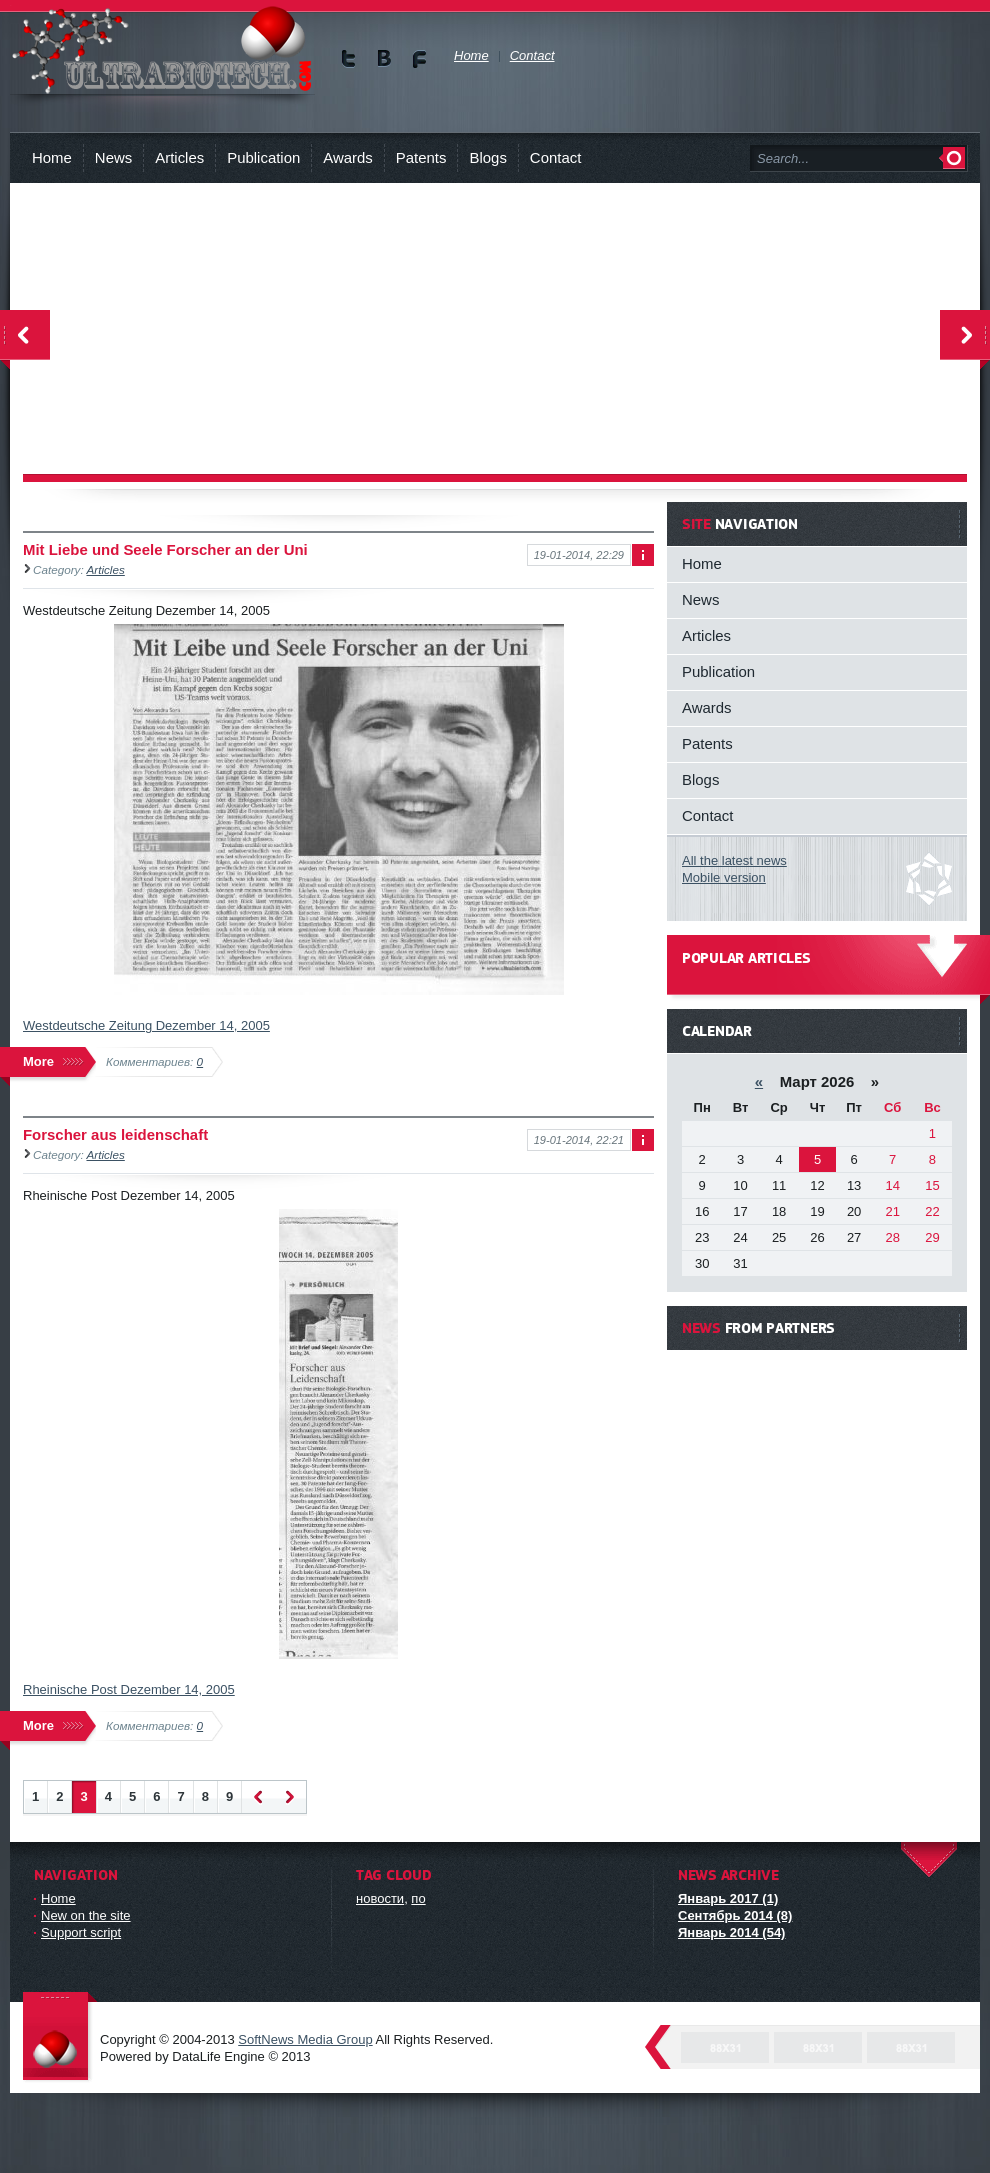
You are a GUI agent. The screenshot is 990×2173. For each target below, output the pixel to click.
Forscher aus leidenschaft (115, 1134)
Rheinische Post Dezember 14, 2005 (129, 1689)
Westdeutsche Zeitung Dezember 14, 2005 (146, 1025)
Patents (421, 157)
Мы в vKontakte (384, 58)
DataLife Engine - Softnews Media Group (60, 2037)
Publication (263, 157)
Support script (81, 1932)
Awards (348, 157)
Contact (555, 157)
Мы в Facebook (419, 58)
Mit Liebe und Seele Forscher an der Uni (165, 549)
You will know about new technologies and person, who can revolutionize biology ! (162, 49)
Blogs (487, 157)
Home (52, 157)
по (418, 1898)
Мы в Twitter (349, 58)
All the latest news (734, 860)
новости (380, 1898)
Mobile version (724, 877)
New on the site (86, 1915)
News (113, 157)
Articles (179, 157)
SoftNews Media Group (305, 2039)
